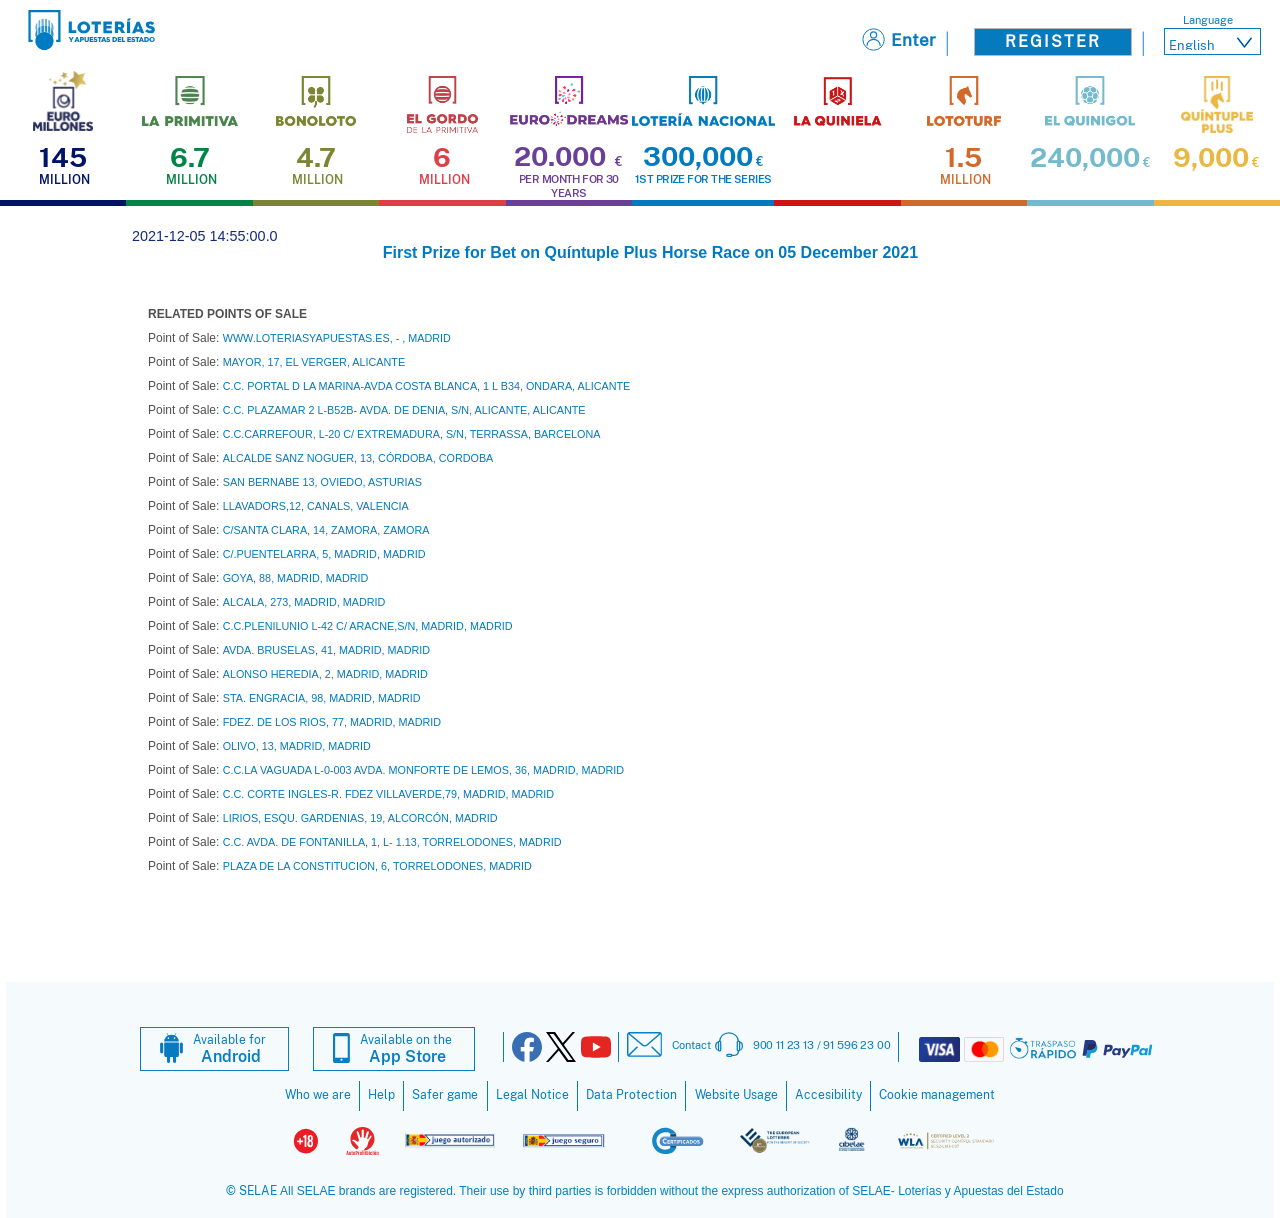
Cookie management (937, 1095)
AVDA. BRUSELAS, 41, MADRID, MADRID (326, 650)
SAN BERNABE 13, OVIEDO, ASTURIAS (322, 482)
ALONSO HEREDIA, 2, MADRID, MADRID (325, 674)
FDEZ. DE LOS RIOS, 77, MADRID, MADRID (332, 722)
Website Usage (736, 1095)
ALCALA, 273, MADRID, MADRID (304, 602)
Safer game (445, 1095)
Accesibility (828, 1095)
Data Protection (631, 1095)
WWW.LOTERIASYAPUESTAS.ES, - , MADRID (337, 338)
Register (1053, 41)
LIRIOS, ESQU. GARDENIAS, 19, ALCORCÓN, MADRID (360, 818)
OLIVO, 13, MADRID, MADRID (297, 746)
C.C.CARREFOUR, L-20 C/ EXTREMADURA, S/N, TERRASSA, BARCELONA (412, 434)
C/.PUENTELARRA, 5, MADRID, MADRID (324, 554)
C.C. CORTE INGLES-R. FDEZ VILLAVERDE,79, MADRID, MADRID (388, 794)
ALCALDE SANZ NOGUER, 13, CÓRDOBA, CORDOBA (358, 458)
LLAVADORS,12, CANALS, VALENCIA (316, 506)
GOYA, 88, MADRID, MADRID (296, 578)
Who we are (318, 1095)
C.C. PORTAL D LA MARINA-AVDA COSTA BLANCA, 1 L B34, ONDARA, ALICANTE (427, 386)
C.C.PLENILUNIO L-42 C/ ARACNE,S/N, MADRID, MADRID (368, 626)
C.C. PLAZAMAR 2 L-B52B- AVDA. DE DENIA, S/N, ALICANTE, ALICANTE (404, 410)
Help (381, 1095)
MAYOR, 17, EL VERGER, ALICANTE (314, 362)
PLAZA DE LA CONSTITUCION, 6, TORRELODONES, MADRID (377, 866)
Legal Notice (532, 1095)
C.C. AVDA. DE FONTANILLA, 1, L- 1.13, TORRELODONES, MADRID (392, 842)
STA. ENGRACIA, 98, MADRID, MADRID (322, 698)
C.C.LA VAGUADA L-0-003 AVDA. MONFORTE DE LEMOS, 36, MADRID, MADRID (423, 770)
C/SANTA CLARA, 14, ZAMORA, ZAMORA (326, 530)
